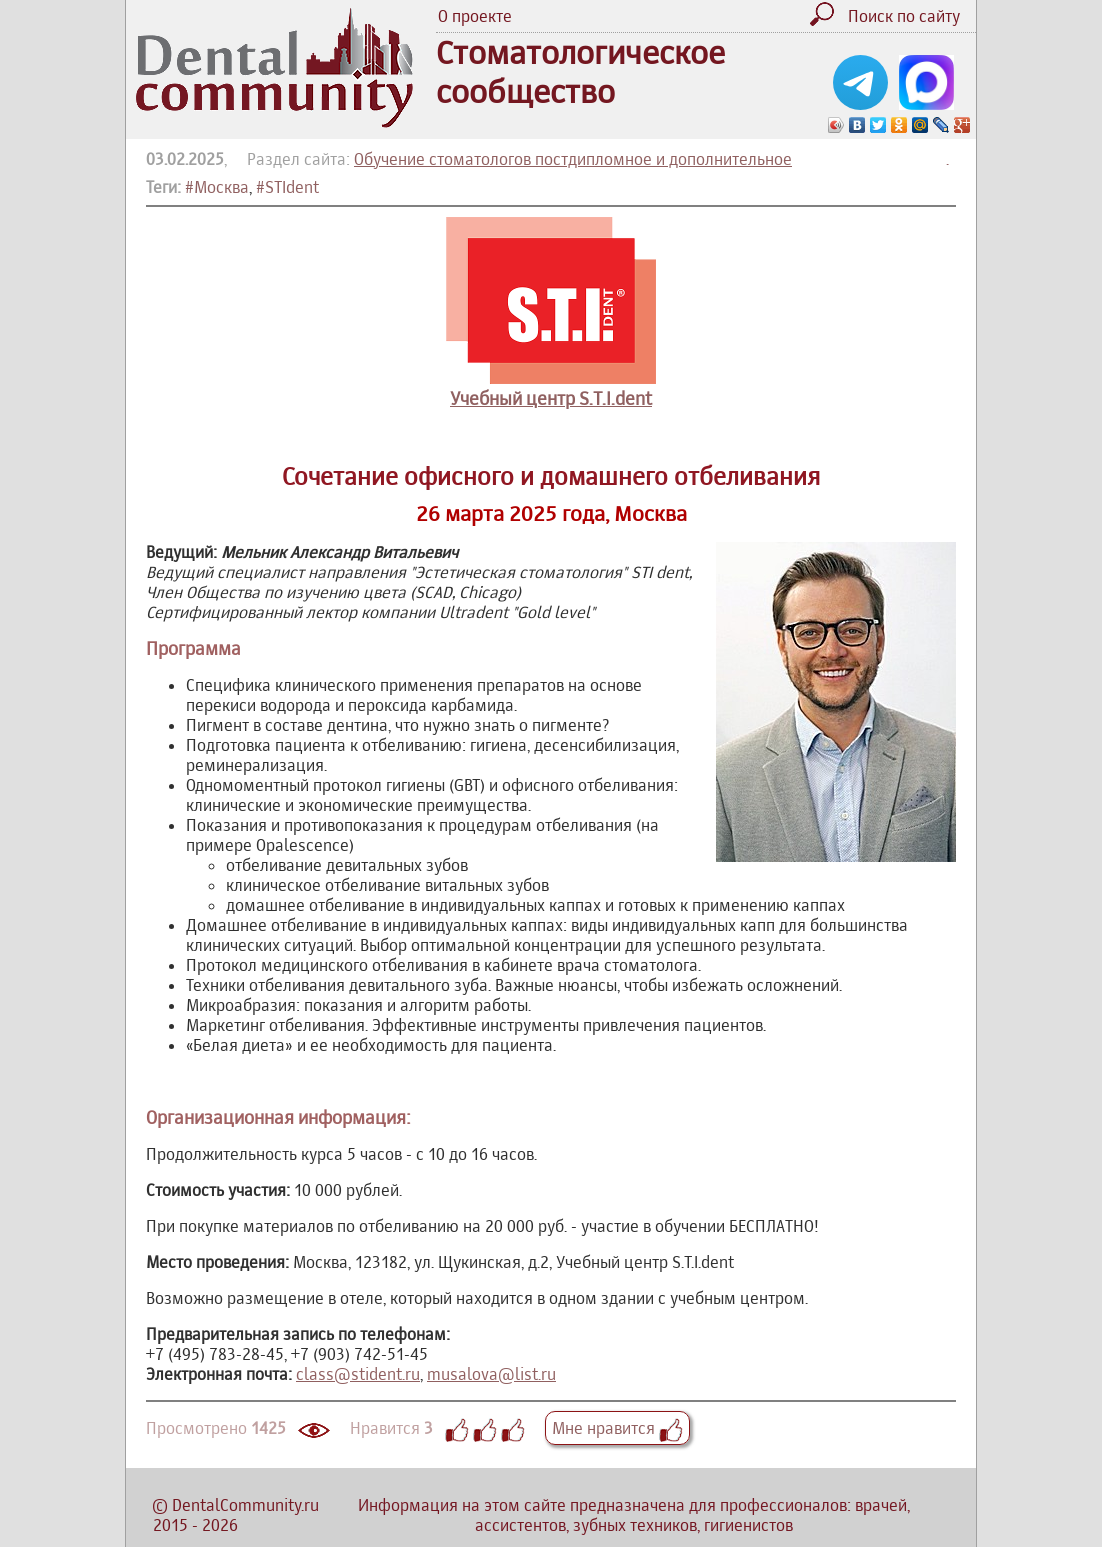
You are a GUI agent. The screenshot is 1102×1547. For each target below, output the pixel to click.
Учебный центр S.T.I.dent (551, 398)
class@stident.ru (358, 1374)
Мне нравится (617, 1428)
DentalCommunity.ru (245, 1505)
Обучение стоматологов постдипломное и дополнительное (573, 159)
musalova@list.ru (491, 1374)
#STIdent (287, 187)
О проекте (475, 16)
